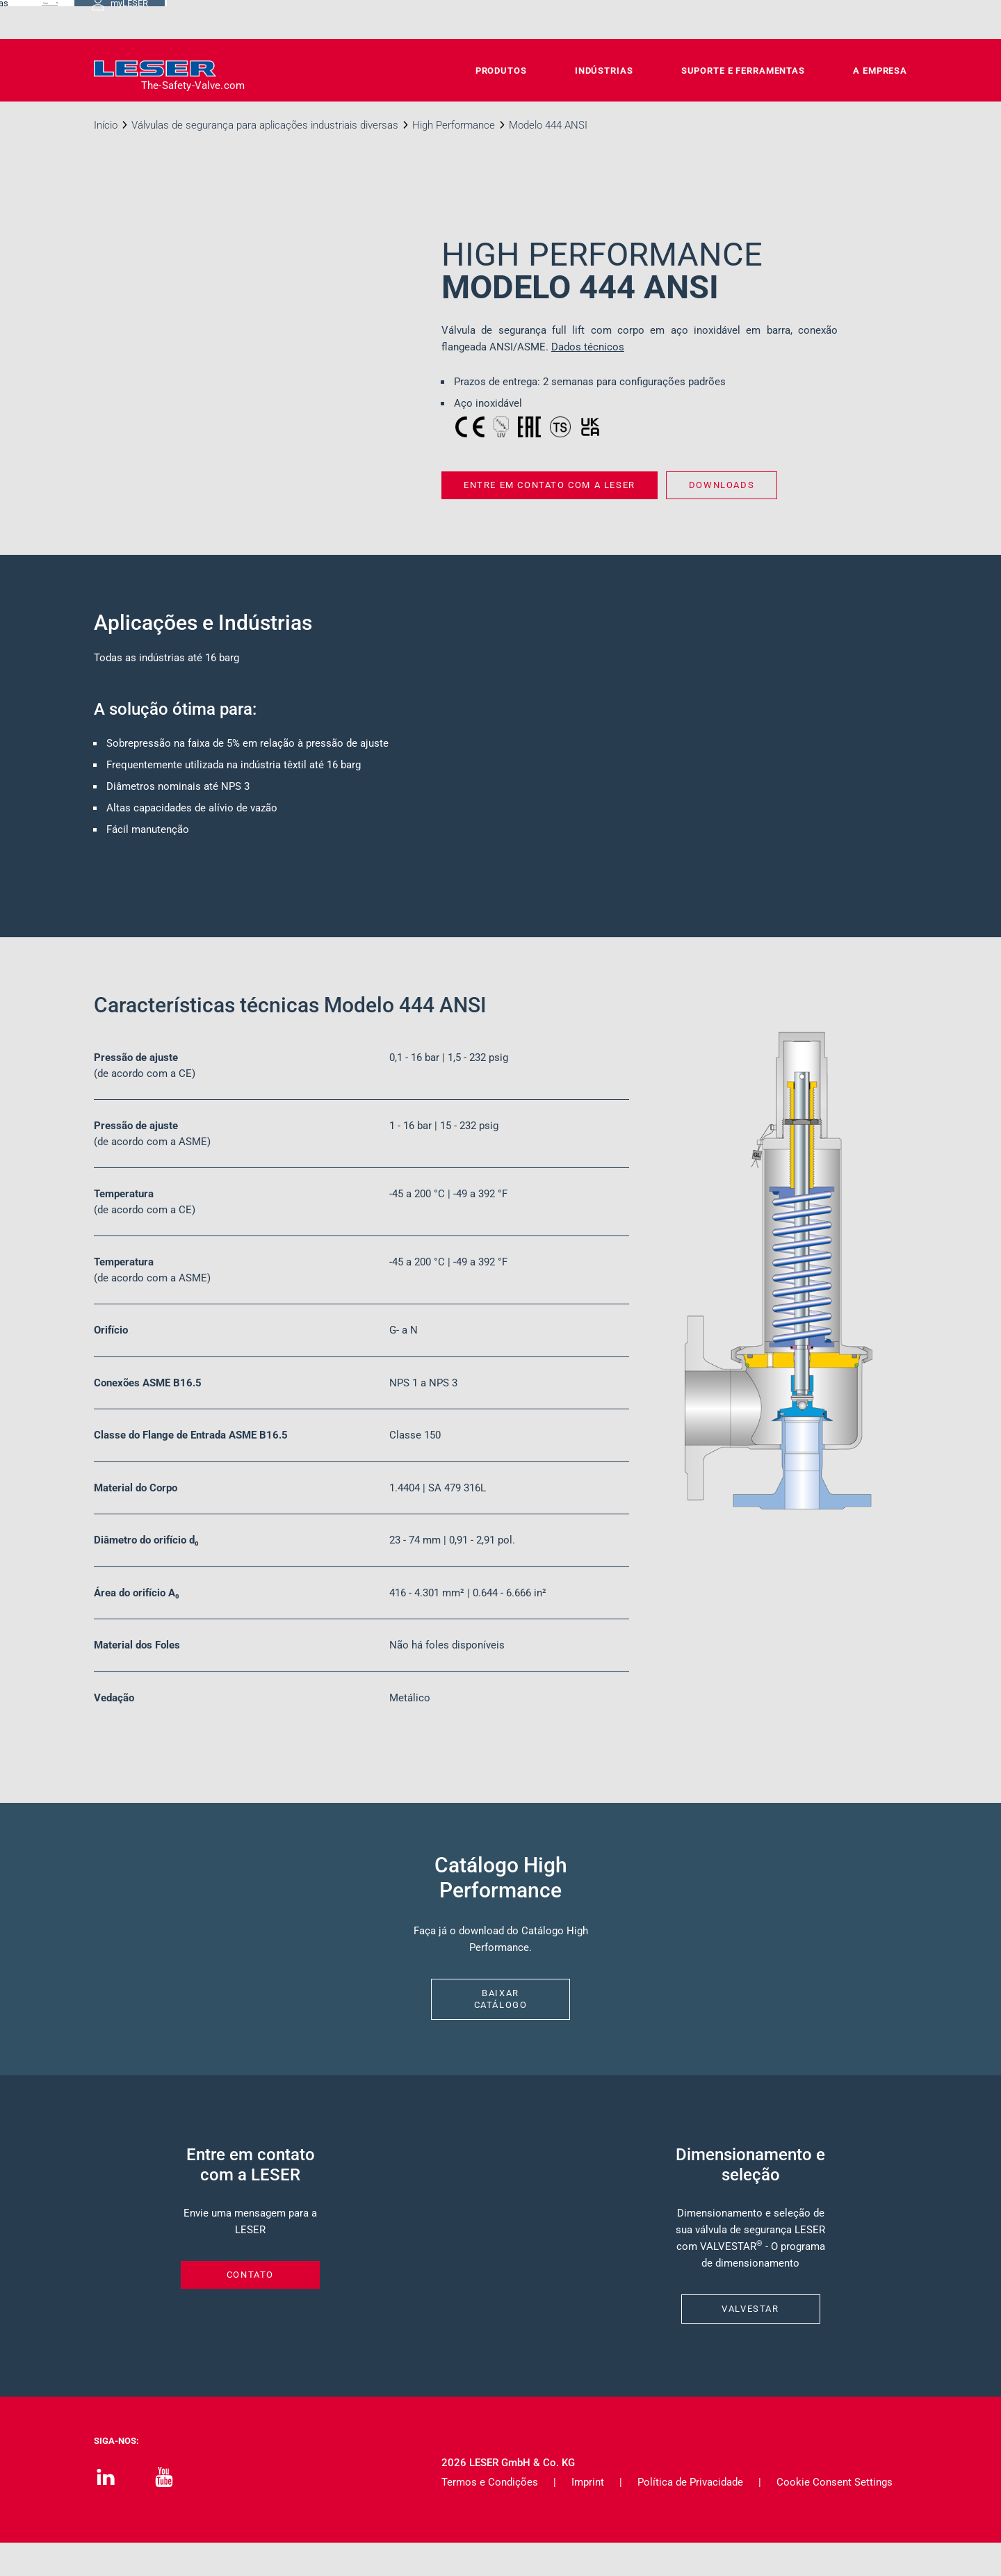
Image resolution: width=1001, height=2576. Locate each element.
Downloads (579, 19)
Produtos (501, 70)
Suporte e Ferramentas (743, 70)
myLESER (861, 19)
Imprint (587, 2515)
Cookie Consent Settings (834, 2515)
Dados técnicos (587, 347)
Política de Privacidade (690, 2515)
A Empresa (880, 70)
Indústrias (604, 70)
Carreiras (652, 19)
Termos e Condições (489, 2515)
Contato (508, 19)
